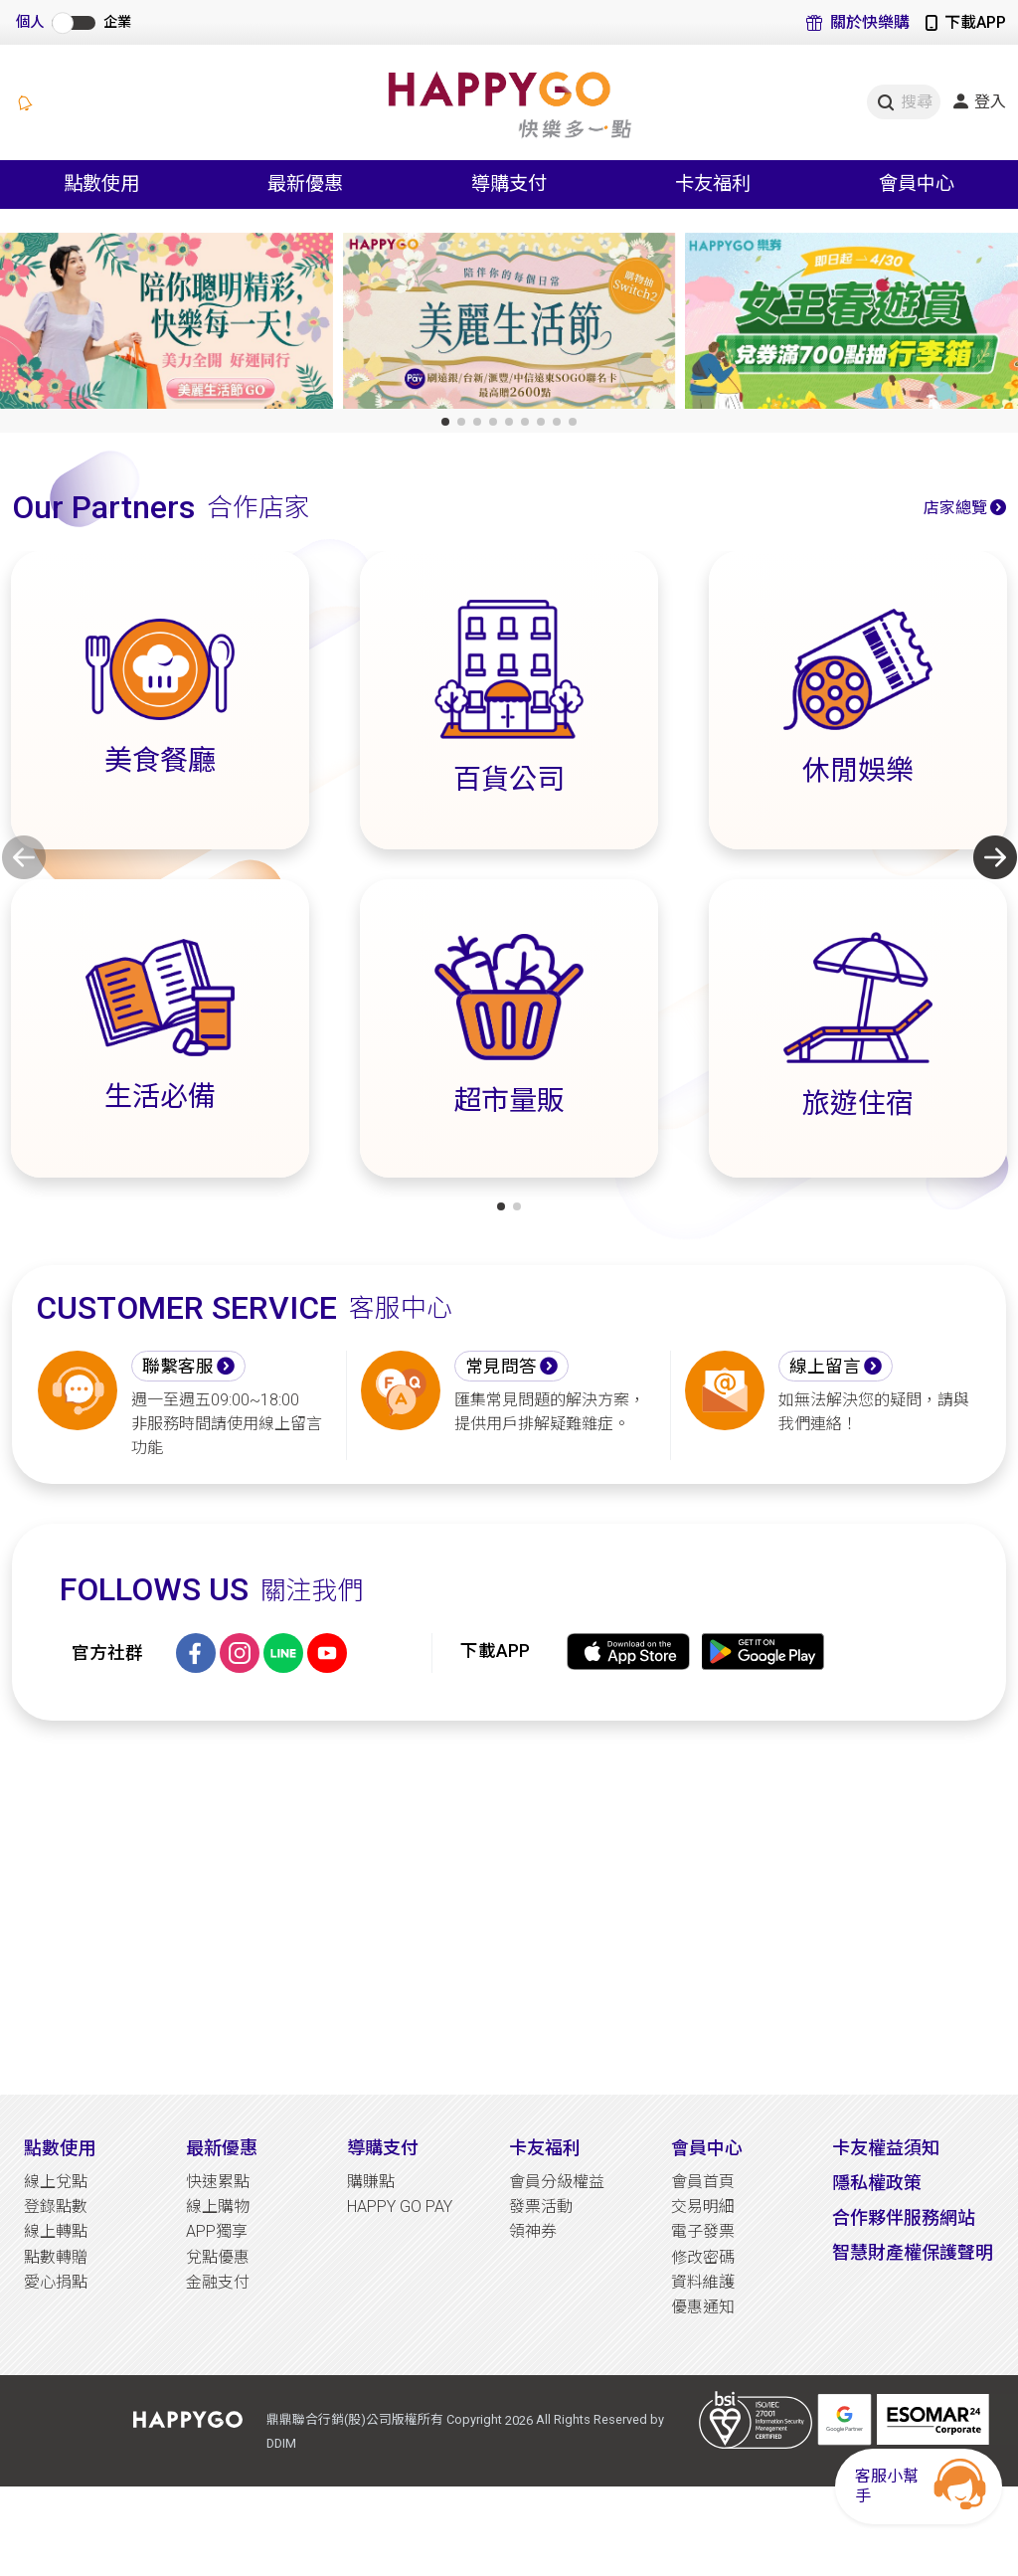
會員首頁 (703, 2181)
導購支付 (383, 2147)
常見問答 (501, 1367)
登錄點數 (55, 2206)
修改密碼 (703, 2257)
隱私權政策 (877, 2182)
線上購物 (218, 2206)
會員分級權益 (556, 2181)
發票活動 (541, 2206)
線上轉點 (55, 2231)
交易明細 (703, 2206)
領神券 (533, 2231)
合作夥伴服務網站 (903, 2217)
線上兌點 (55, 2181)
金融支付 (218, 2282)
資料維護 (703, 2282)
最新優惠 (221, 2147)
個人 (30, 22)
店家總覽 (955, 507)
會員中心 (707, 2147)
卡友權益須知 (885, 2147)
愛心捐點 (55, 2282)
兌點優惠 (218, 2257)
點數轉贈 (55, 2257)
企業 (117, 22)
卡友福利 (545, 2147)
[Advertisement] (509, 1907)
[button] (445, 422)
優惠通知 (703, 2307)
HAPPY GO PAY (399, 2206)
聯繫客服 (178, 1367)
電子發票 (703, 2231)
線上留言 (825, 1367)
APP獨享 (217, 2231)
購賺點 (371, 2181)
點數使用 (59, 2147)
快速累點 (218, 2181)
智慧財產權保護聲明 (912, 2252)
